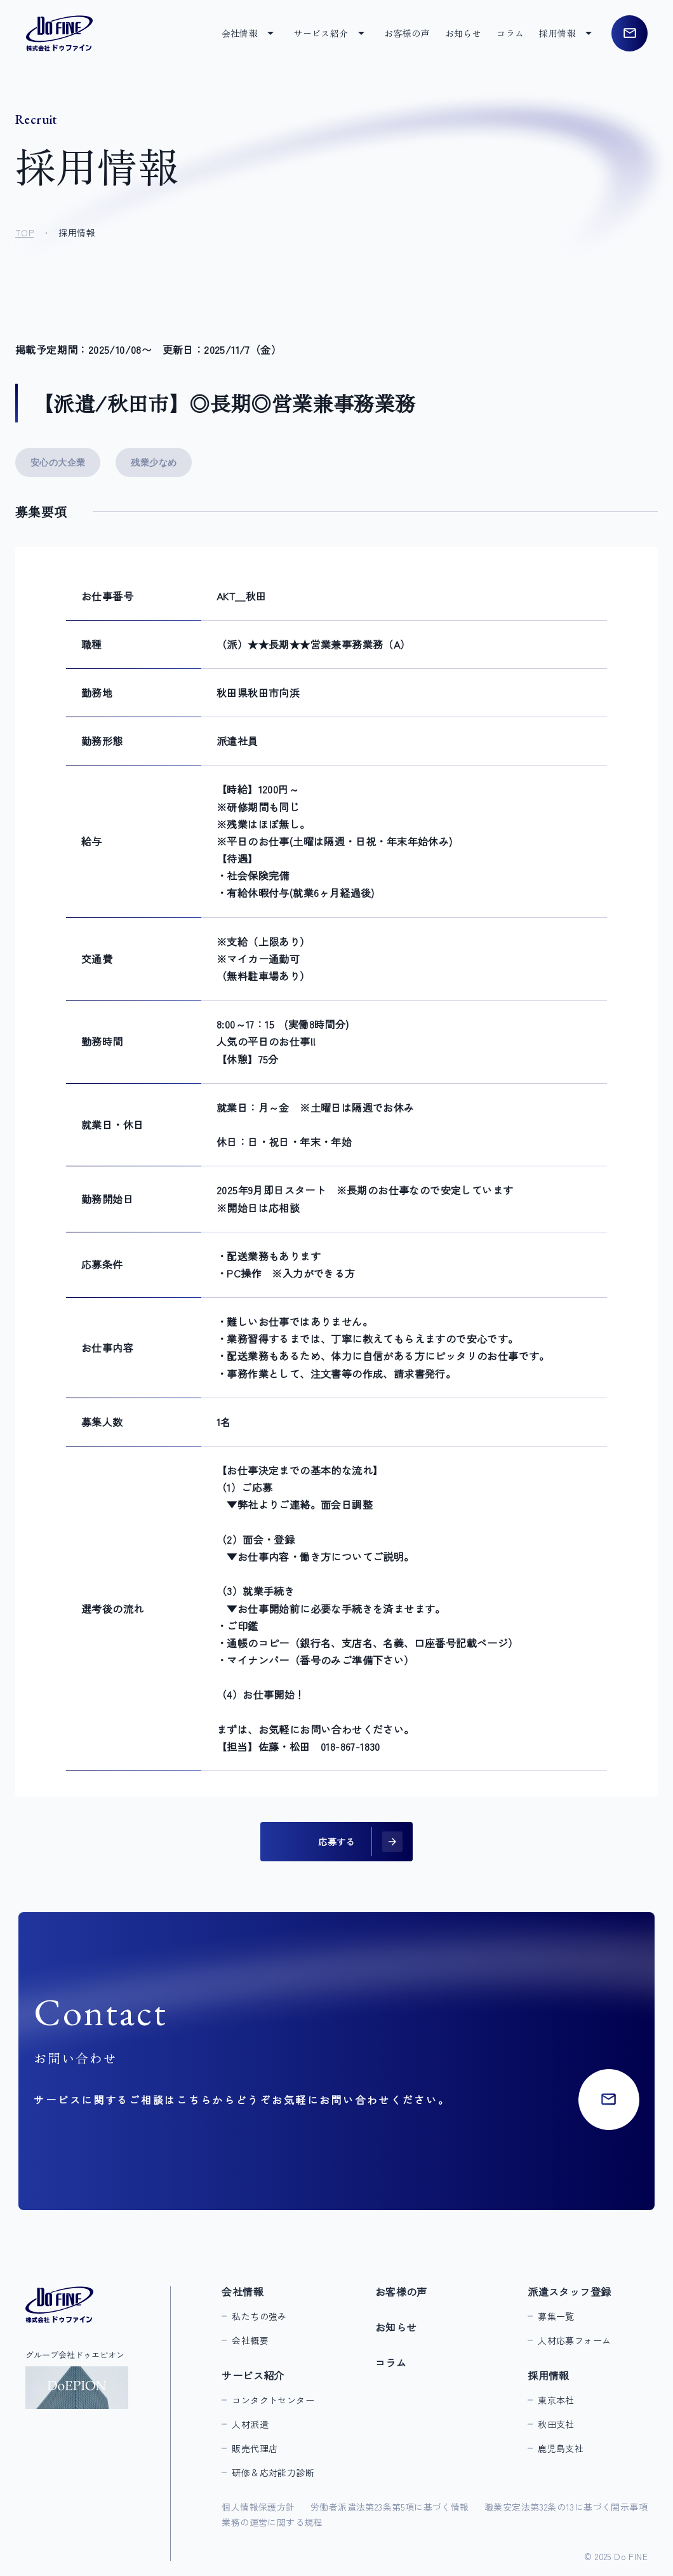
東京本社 (556, 2400)
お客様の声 (407, 33)
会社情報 (242, 2291)
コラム (510, 33)
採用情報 (549, 2375)
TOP (24, 232)
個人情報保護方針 (258, 2506)
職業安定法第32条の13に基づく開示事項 (566, 2506)
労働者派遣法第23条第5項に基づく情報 (389, 2506)
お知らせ (463, 33)
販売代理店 (254, 2448)
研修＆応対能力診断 (273, 2472)
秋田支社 (556, 2424)
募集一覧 (556, 2316)
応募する (336, 1841)
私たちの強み (259, 2316)
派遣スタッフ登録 (569, 2291)
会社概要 (250, 2340)
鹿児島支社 (560, 2448)
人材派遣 (250, 2424)
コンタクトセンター (273, 2400)
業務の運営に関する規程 (272, 2522)
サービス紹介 (253, 2375)
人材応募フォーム (574, 2340)
